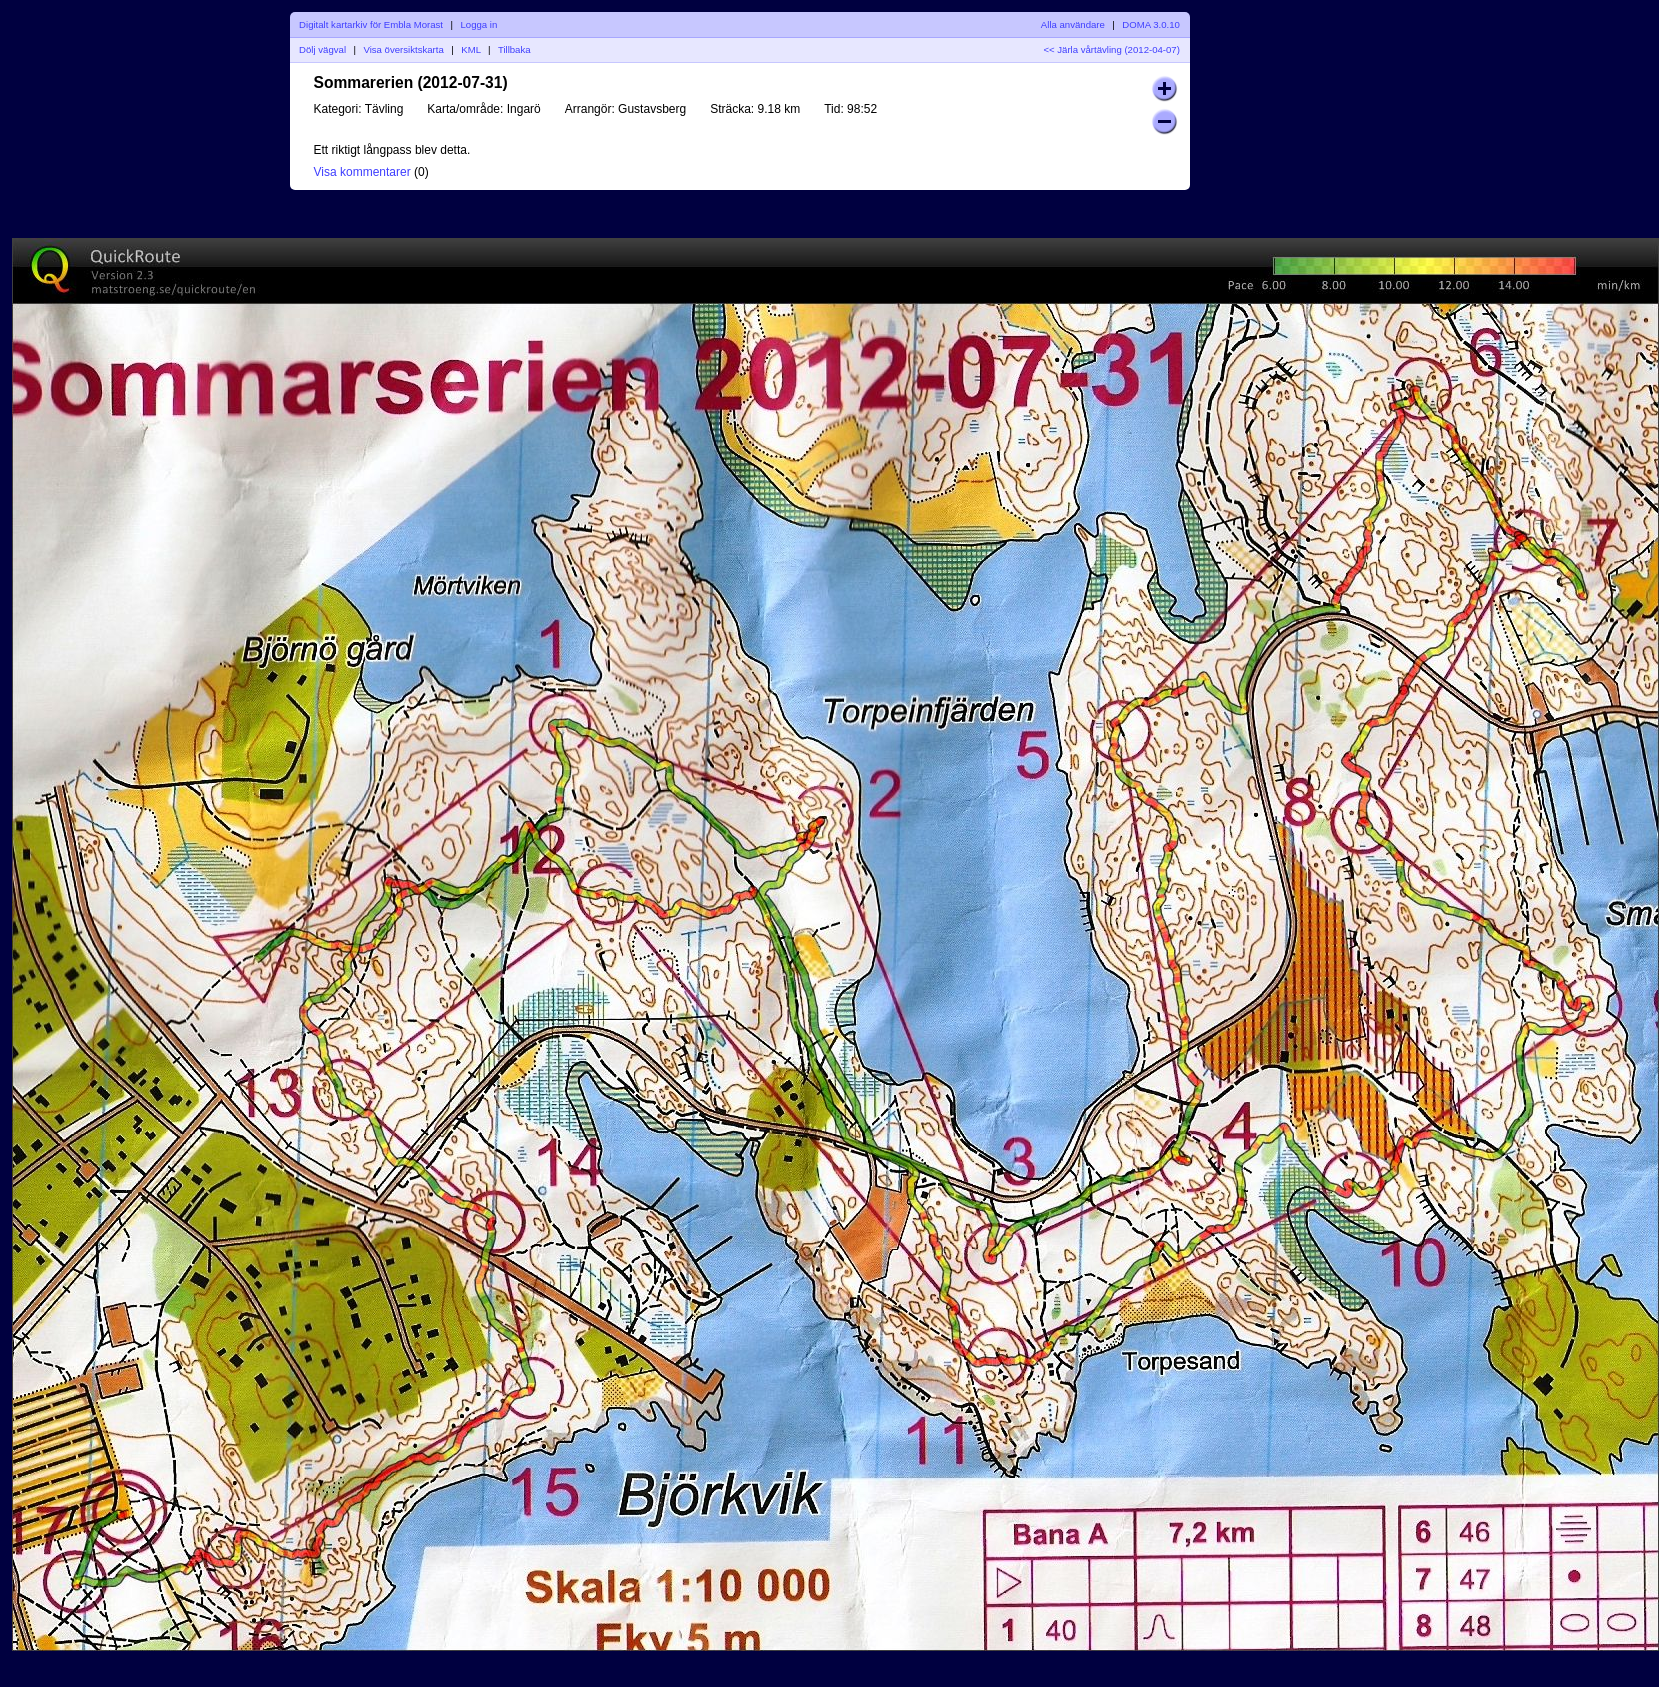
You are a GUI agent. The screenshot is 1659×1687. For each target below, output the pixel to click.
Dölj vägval (322, 49)
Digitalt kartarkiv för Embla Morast (371, 24)
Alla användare (1073, 24)
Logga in (478, 24)
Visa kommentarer (362, 172)
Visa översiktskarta (403, 49)
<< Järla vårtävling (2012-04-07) (1111, 49)
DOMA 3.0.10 (1151, 24)
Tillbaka (514, 49)
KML (470, 49)
